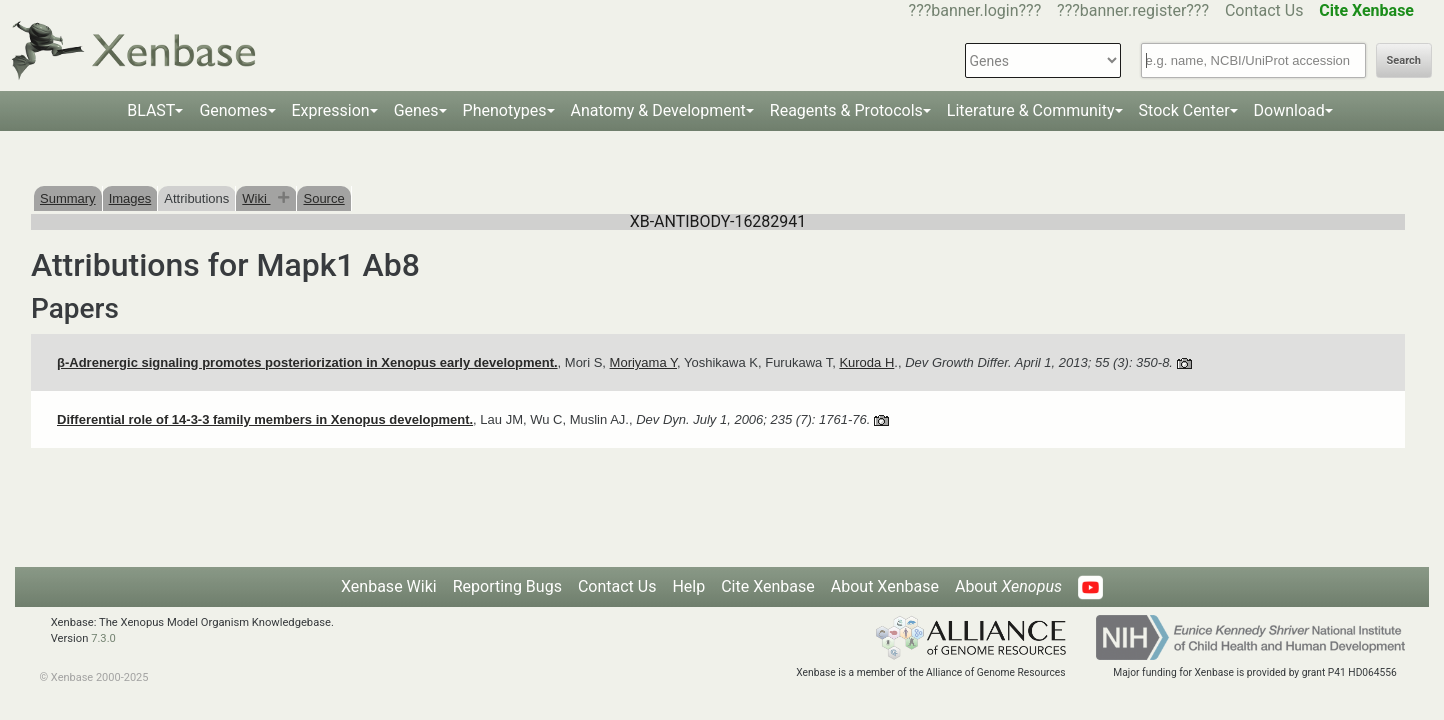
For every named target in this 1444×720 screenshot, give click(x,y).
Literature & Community (1031, 110)
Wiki (256, 198)
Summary (68, 198)
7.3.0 (103, 638)
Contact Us (1264, 10)
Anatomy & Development (658, 110)
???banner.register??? (1133, 10)
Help (688, 586)
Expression (331, 110)
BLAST (151, 110)
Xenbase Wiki (389, 586)
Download (1289, 110)
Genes (416, 110)
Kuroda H (866, 362)
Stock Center (1184, 110)
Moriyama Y (643, 362)
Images (130, 198)
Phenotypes (505, 110)
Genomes (233, 110)
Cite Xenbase (768, 586)
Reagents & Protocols (846, 110)
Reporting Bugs (507, 586)
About (1008, 586)
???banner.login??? (975, 10)
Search (1404, 60)
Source (323, 198)
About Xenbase (885, 586)
